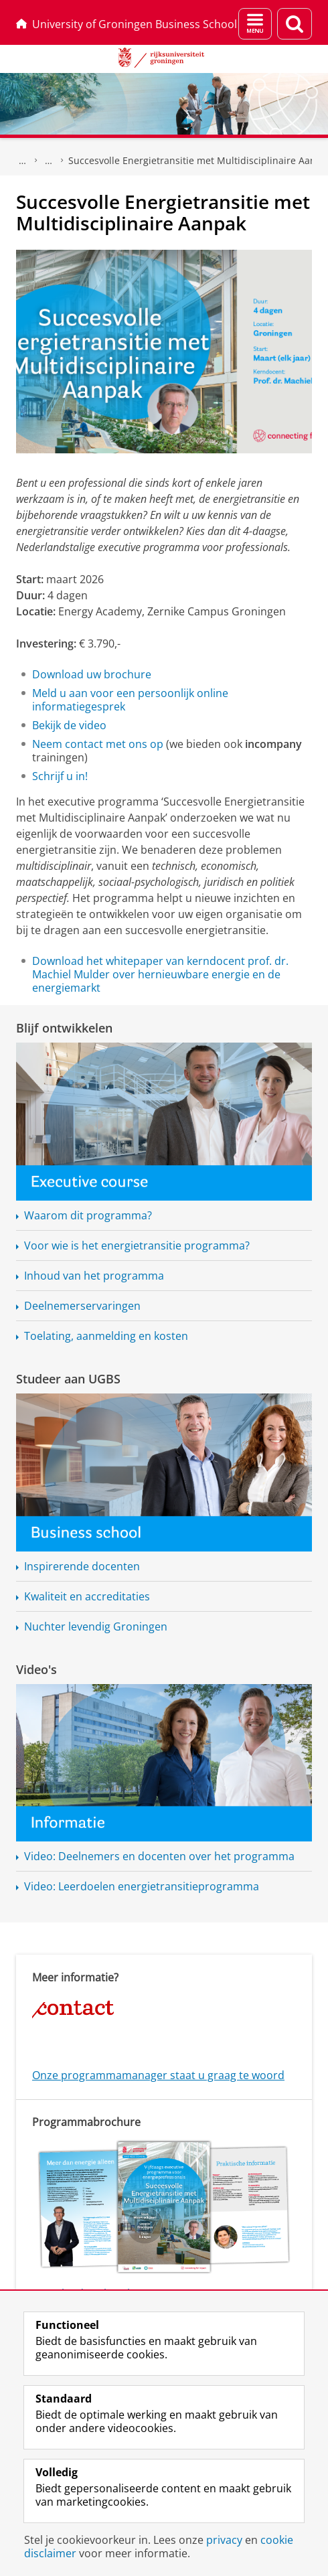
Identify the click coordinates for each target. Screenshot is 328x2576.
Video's (36, 1669)
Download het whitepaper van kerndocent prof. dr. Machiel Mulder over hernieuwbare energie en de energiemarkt (160, 974)
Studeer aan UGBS (68, 1379)
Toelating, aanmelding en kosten (106, 1336)
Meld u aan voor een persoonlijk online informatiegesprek (130, 700)
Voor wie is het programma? (137, 1245)
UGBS (22, 160)
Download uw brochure (91, 674)
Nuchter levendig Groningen (95, 1626)
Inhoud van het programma (94, 1275)
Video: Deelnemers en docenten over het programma (159, 1856)
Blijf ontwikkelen (64, 1028)
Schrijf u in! (60, 776)
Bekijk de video (69, 725)
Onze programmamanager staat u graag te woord (158, 2075)
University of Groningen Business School (126, 24)
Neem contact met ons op (97, 744)
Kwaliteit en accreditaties (87, 1596)
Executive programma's (49, 160)
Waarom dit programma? (88, 1215)
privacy (224, 2539)
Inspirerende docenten (82, 1566)
